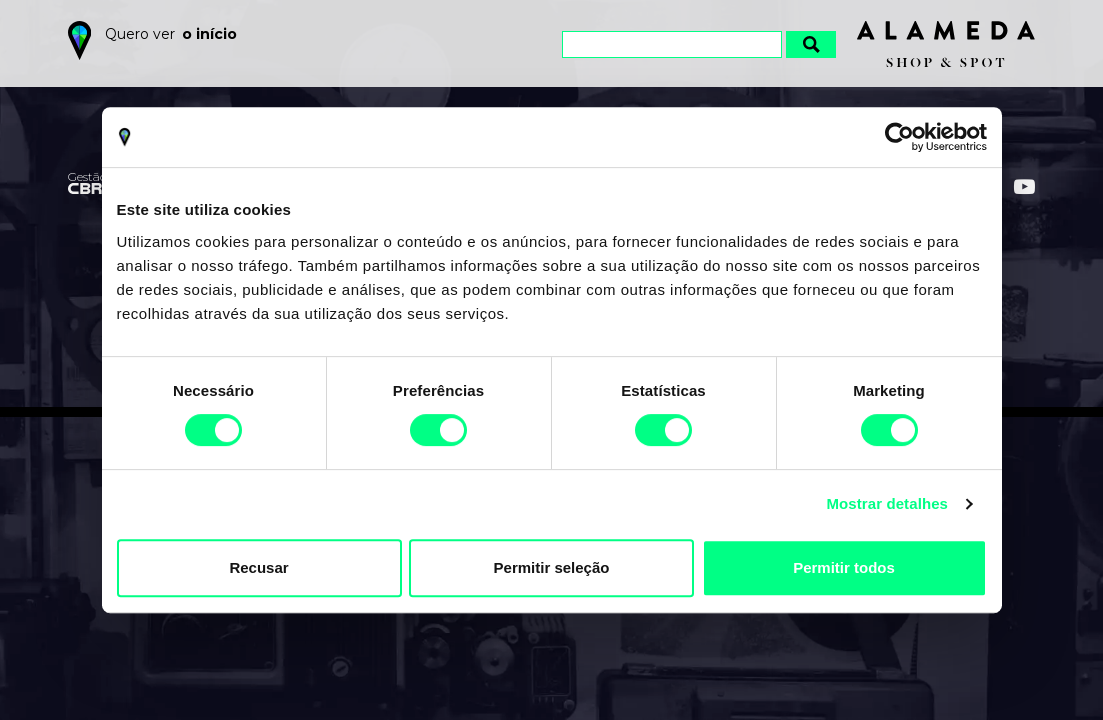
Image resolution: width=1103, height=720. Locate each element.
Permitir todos (844, 567)
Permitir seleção (552, 567)
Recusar (258, 567)
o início (209, 34)
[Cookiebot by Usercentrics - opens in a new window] (899, 137)
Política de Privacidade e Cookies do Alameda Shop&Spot (591, 654)
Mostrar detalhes (887, 503)
